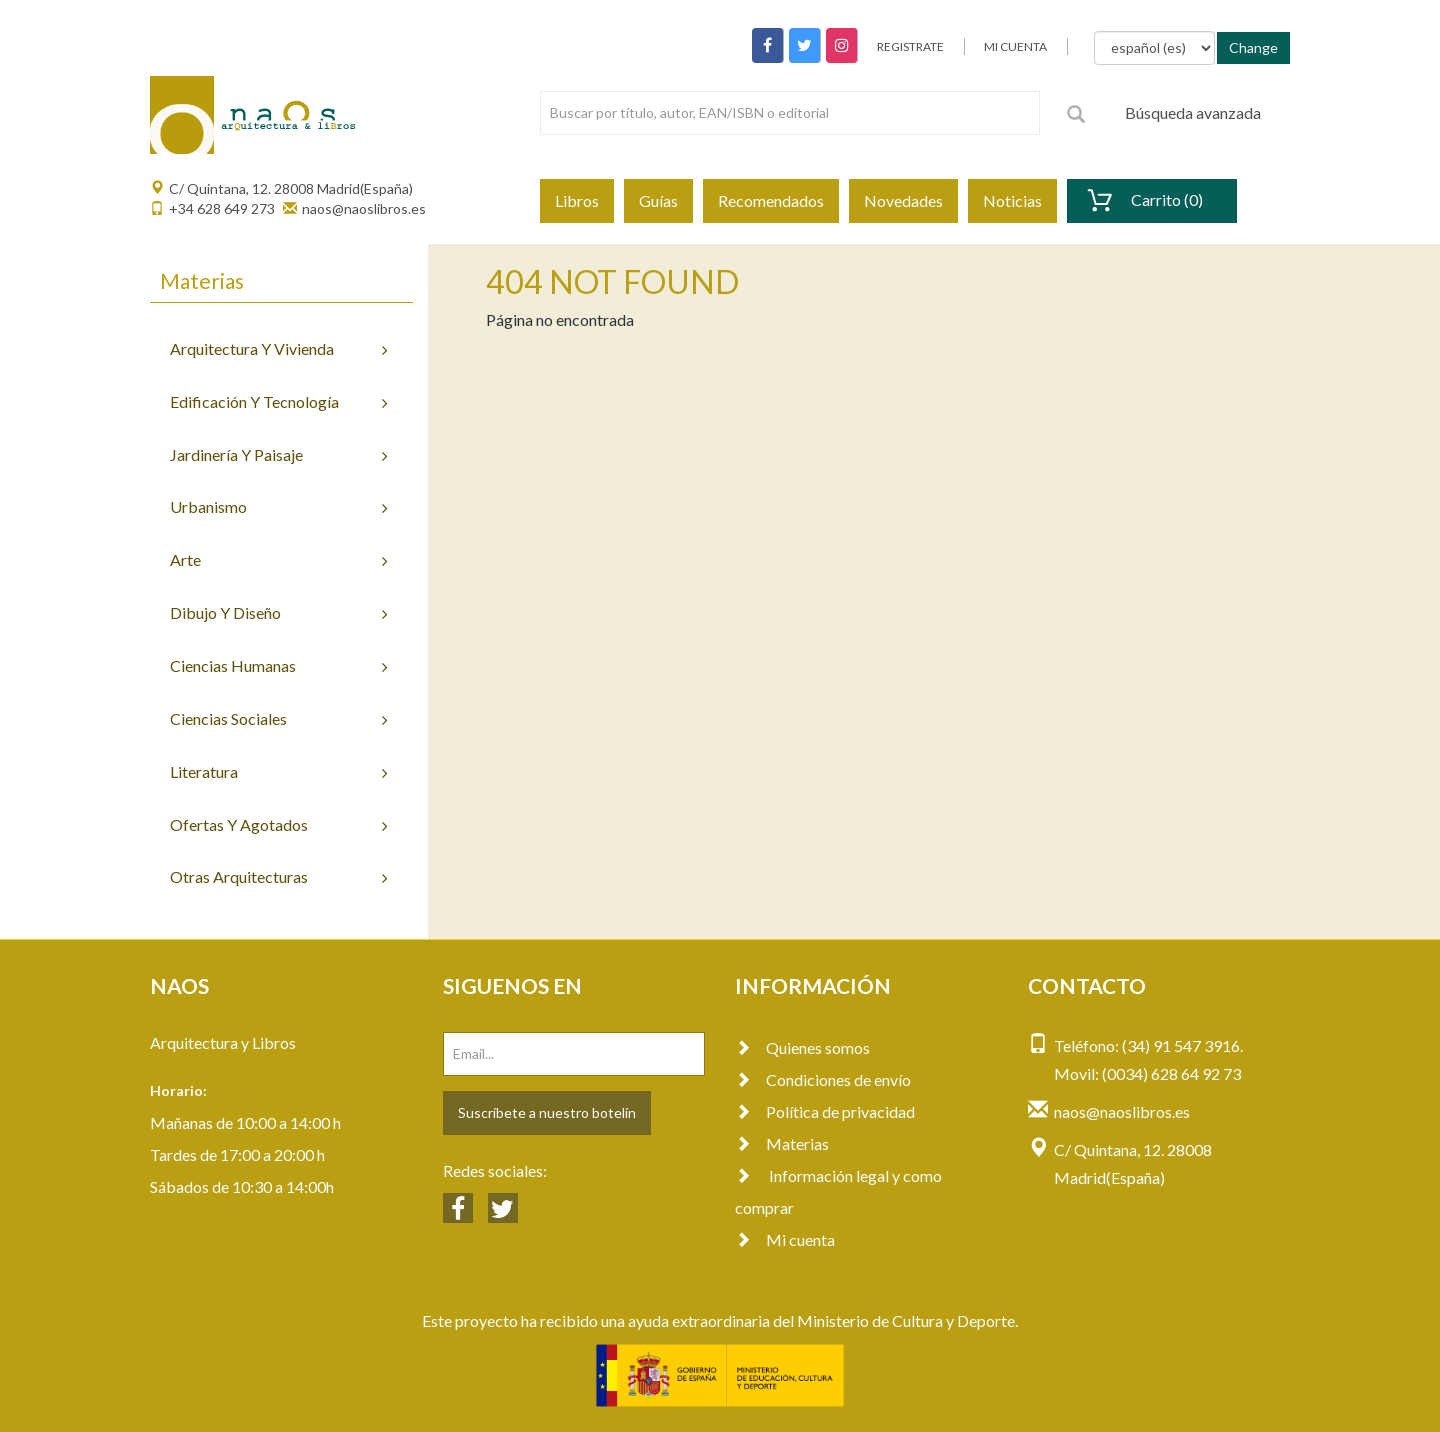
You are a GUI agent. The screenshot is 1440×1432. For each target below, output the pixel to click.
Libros (577, 200)
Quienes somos (802, 1047)
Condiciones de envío (823, 1079)
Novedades (903, 200)
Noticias (1012, 200)
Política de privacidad (825, 1111)
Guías (658, 200)
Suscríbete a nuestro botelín (547, 1112)
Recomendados (771, 200)
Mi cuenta (785, 1239)
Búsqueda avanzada (1193, 112)
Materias (782, 1143)
